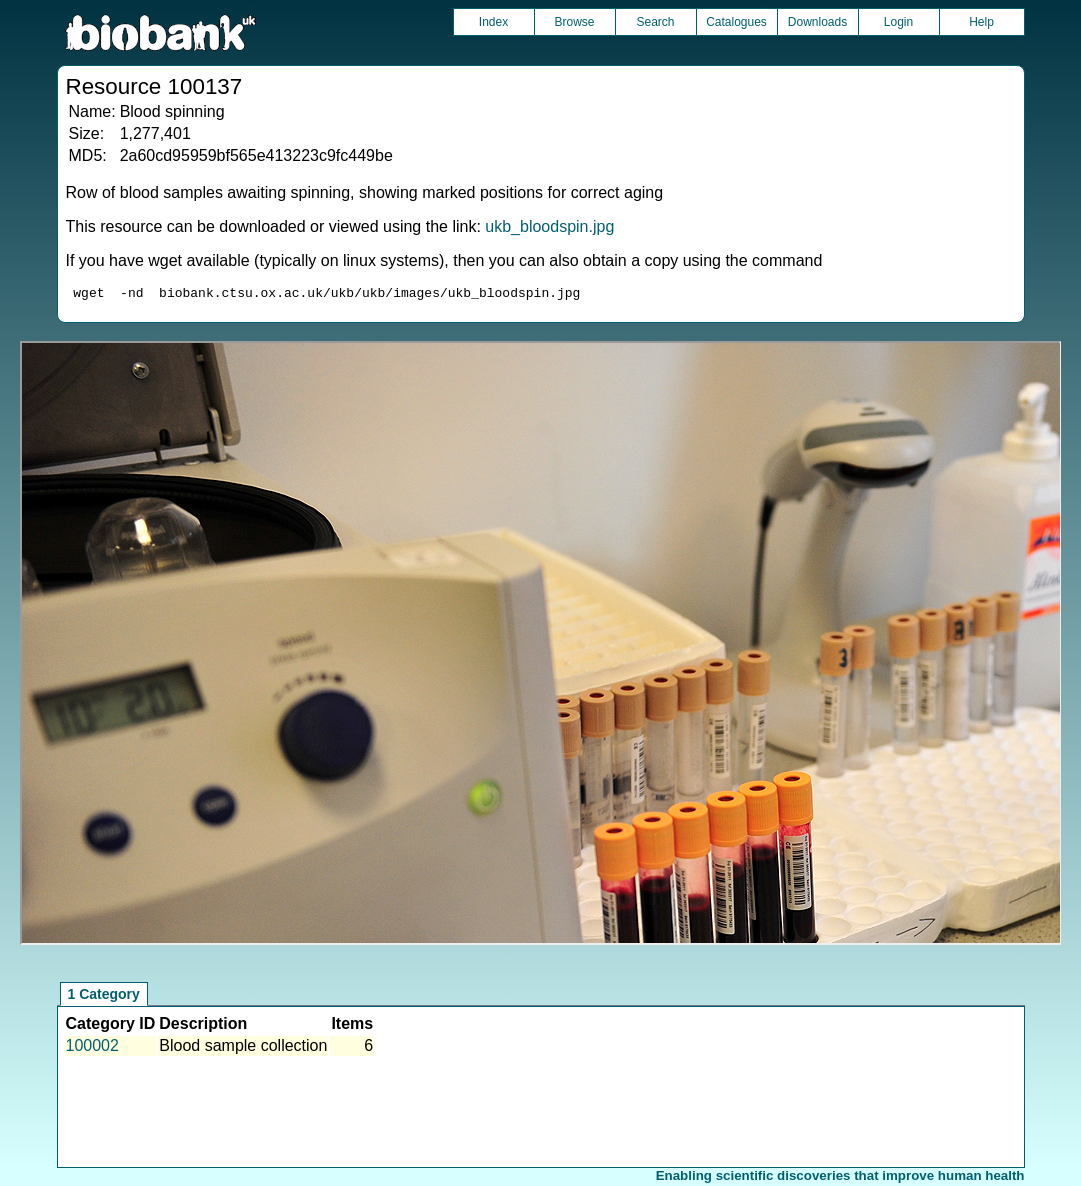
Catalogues (736, 22)
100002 (92, 1048)
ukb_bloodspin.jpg (549, 226)
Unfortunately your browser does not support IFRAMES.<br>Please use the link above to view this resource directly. (541, 646)
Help (981, 22)
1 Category (104, 997)
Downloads (817, 22)
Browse (574, 22)
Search (655, 22)
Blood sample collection (243, 1048)
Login (898, 22)
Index (493, 22)
